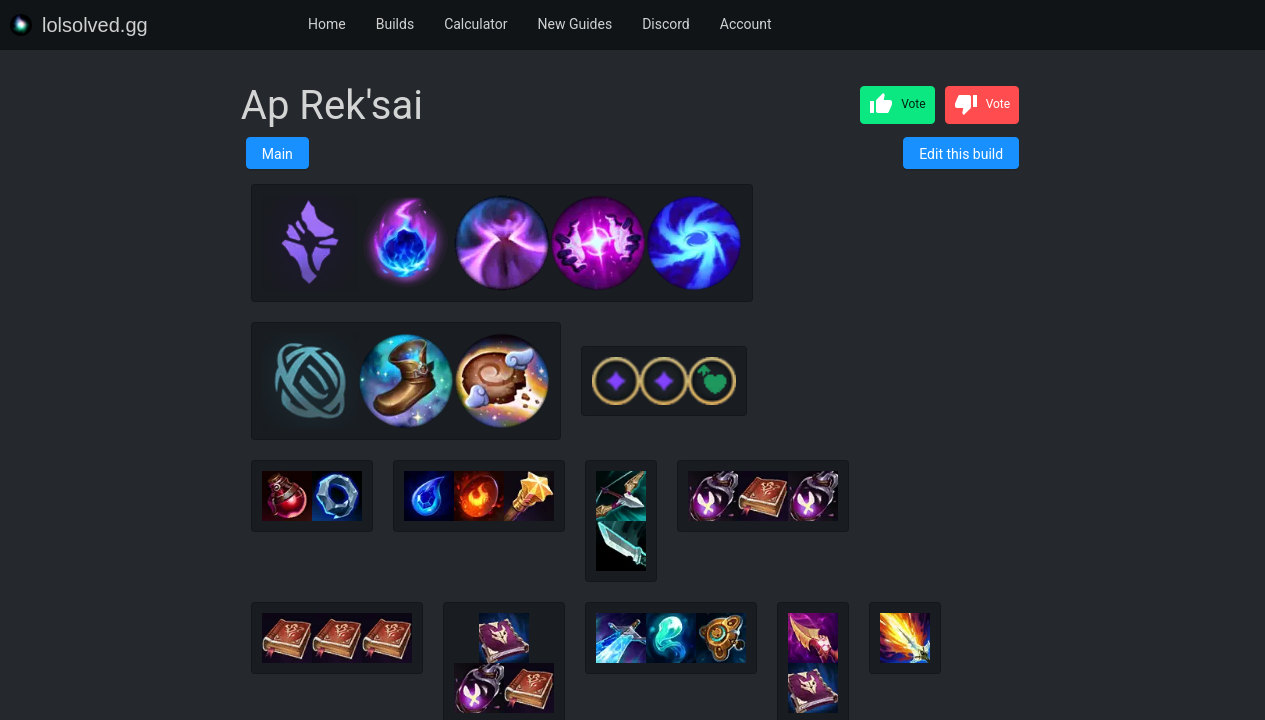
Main (277, 154)
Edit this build (961, 154)
